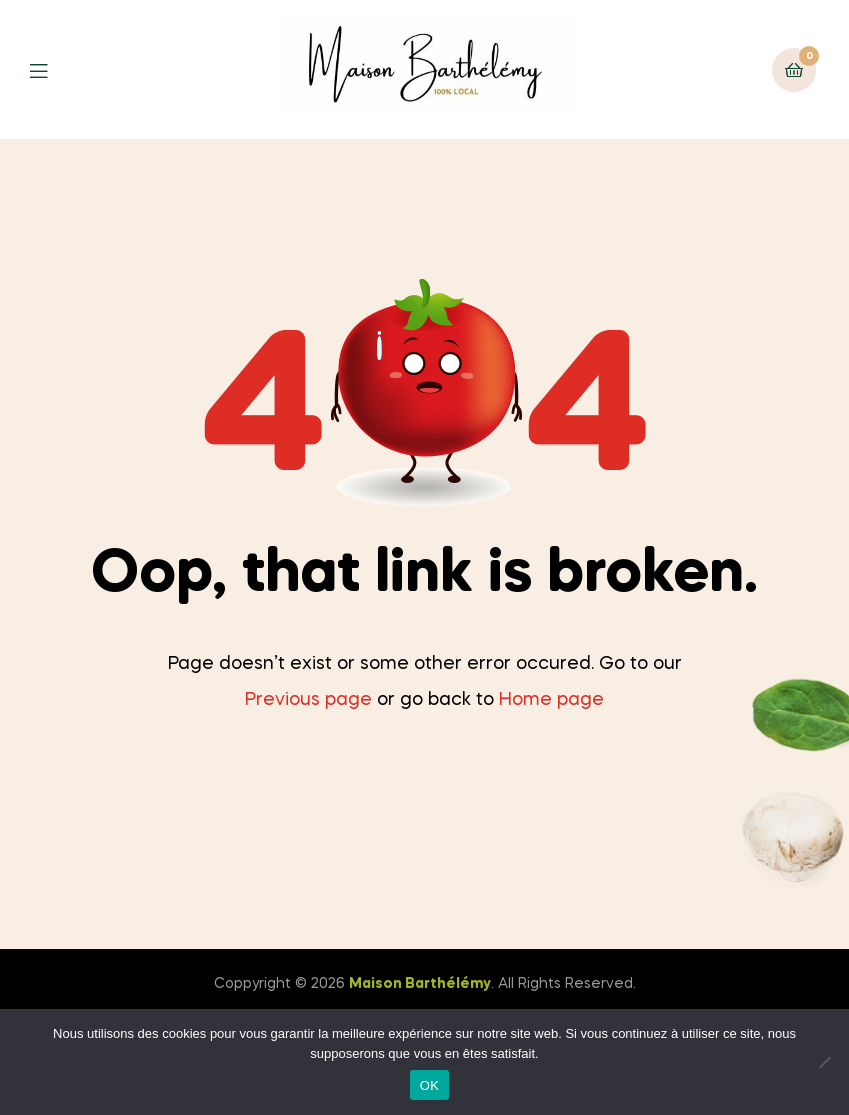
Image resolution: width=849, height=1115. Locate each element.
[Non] (824, 1062)
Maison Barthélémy (420, 984)
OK (429, 1085)
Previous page (308, 700)
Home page (551, 700)
